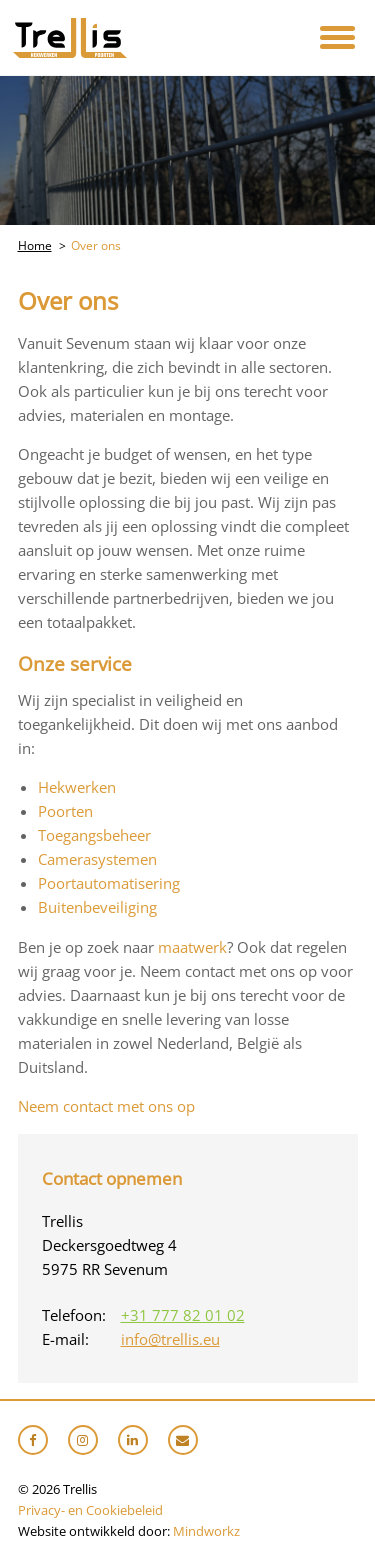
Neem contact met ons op (106, 1106)
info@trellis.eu (170, 1339)
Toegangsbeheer (94, 835)
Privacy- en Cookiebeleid (90, 1510)
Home (35, 245)
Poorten (65, 811)
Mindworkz (206, 1531)
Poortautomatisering (109, 883)
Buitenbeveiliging (97, 907)
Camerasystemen (97, 859)
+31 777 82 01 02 (183, 1315)
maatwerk (192, 947)
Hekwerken (77, 787)
